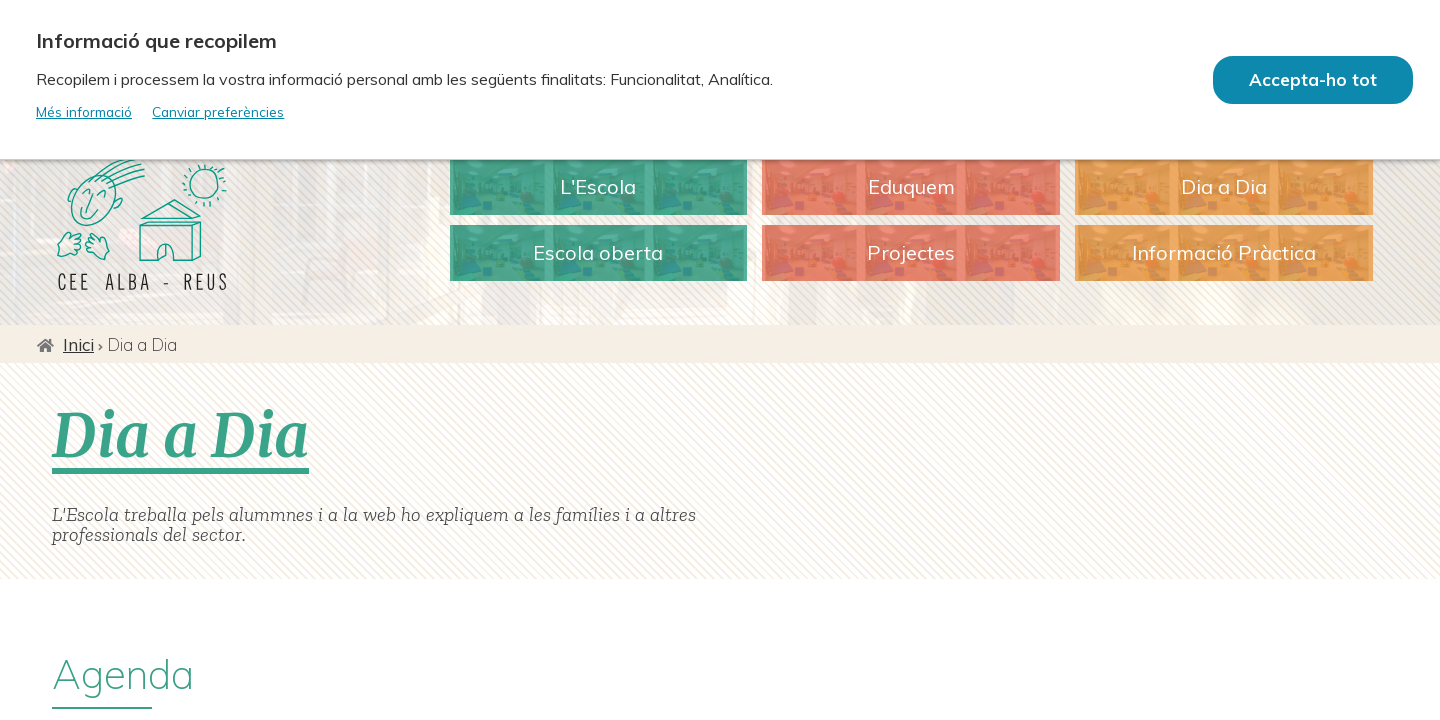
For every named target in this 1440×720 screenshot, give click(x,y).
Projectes (911, 252)
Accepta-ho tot (1313, 79)
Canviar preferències (218, 111)
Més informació (84, 111)
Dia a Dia (1224, 186)
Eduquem (911, 186)
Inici (78, 345)
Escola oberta (598, 252)
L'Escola (598, 186)
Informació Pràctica (1224, 252)
